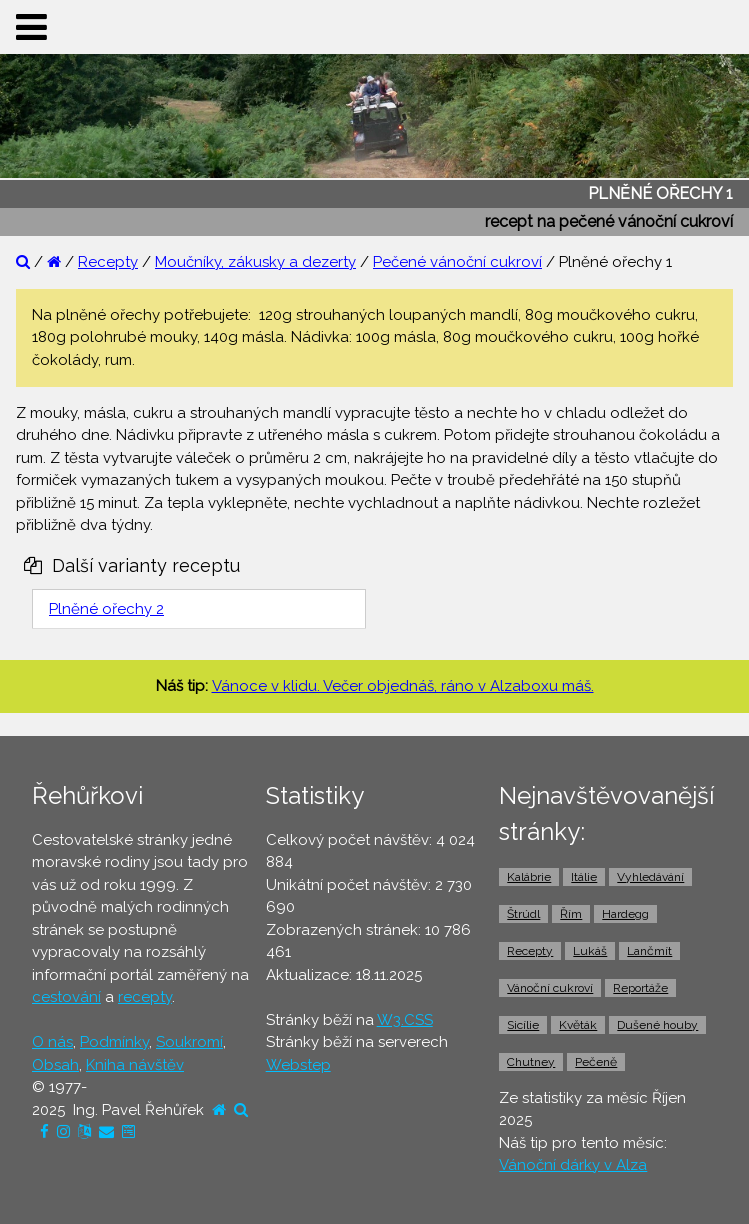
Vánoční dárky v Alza (573, 1165)
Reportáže (640, 988)
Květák (578, 1025)
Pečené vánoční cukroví (457, 262)
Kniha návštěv (135, 1065)
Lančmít (649, 951)
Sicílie (523, 1025)
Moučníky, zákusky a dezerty (255, 262)
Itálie (584, 877)
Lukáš (590, 951)
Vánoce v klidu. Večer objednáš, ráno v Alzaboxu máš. (403, 686)
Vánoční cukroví (550, 988)
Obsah (55, 1065)
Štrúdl (523, 914)
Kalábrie (529, 877)
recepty (145, 997)
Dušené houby (657, 1025)
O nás (52, 1042)
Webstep (298, 1065)
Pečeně (596, 1062)
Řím (571, 914)
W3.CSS (405, 1020)
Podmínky (114, 1042)
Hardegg (625, 914)
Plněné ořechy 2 (106, 609)
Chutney (531, 1062)
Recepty (108, 262)
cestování (66, 997)
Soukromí (189, 1042)
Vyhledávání (650, 877)
